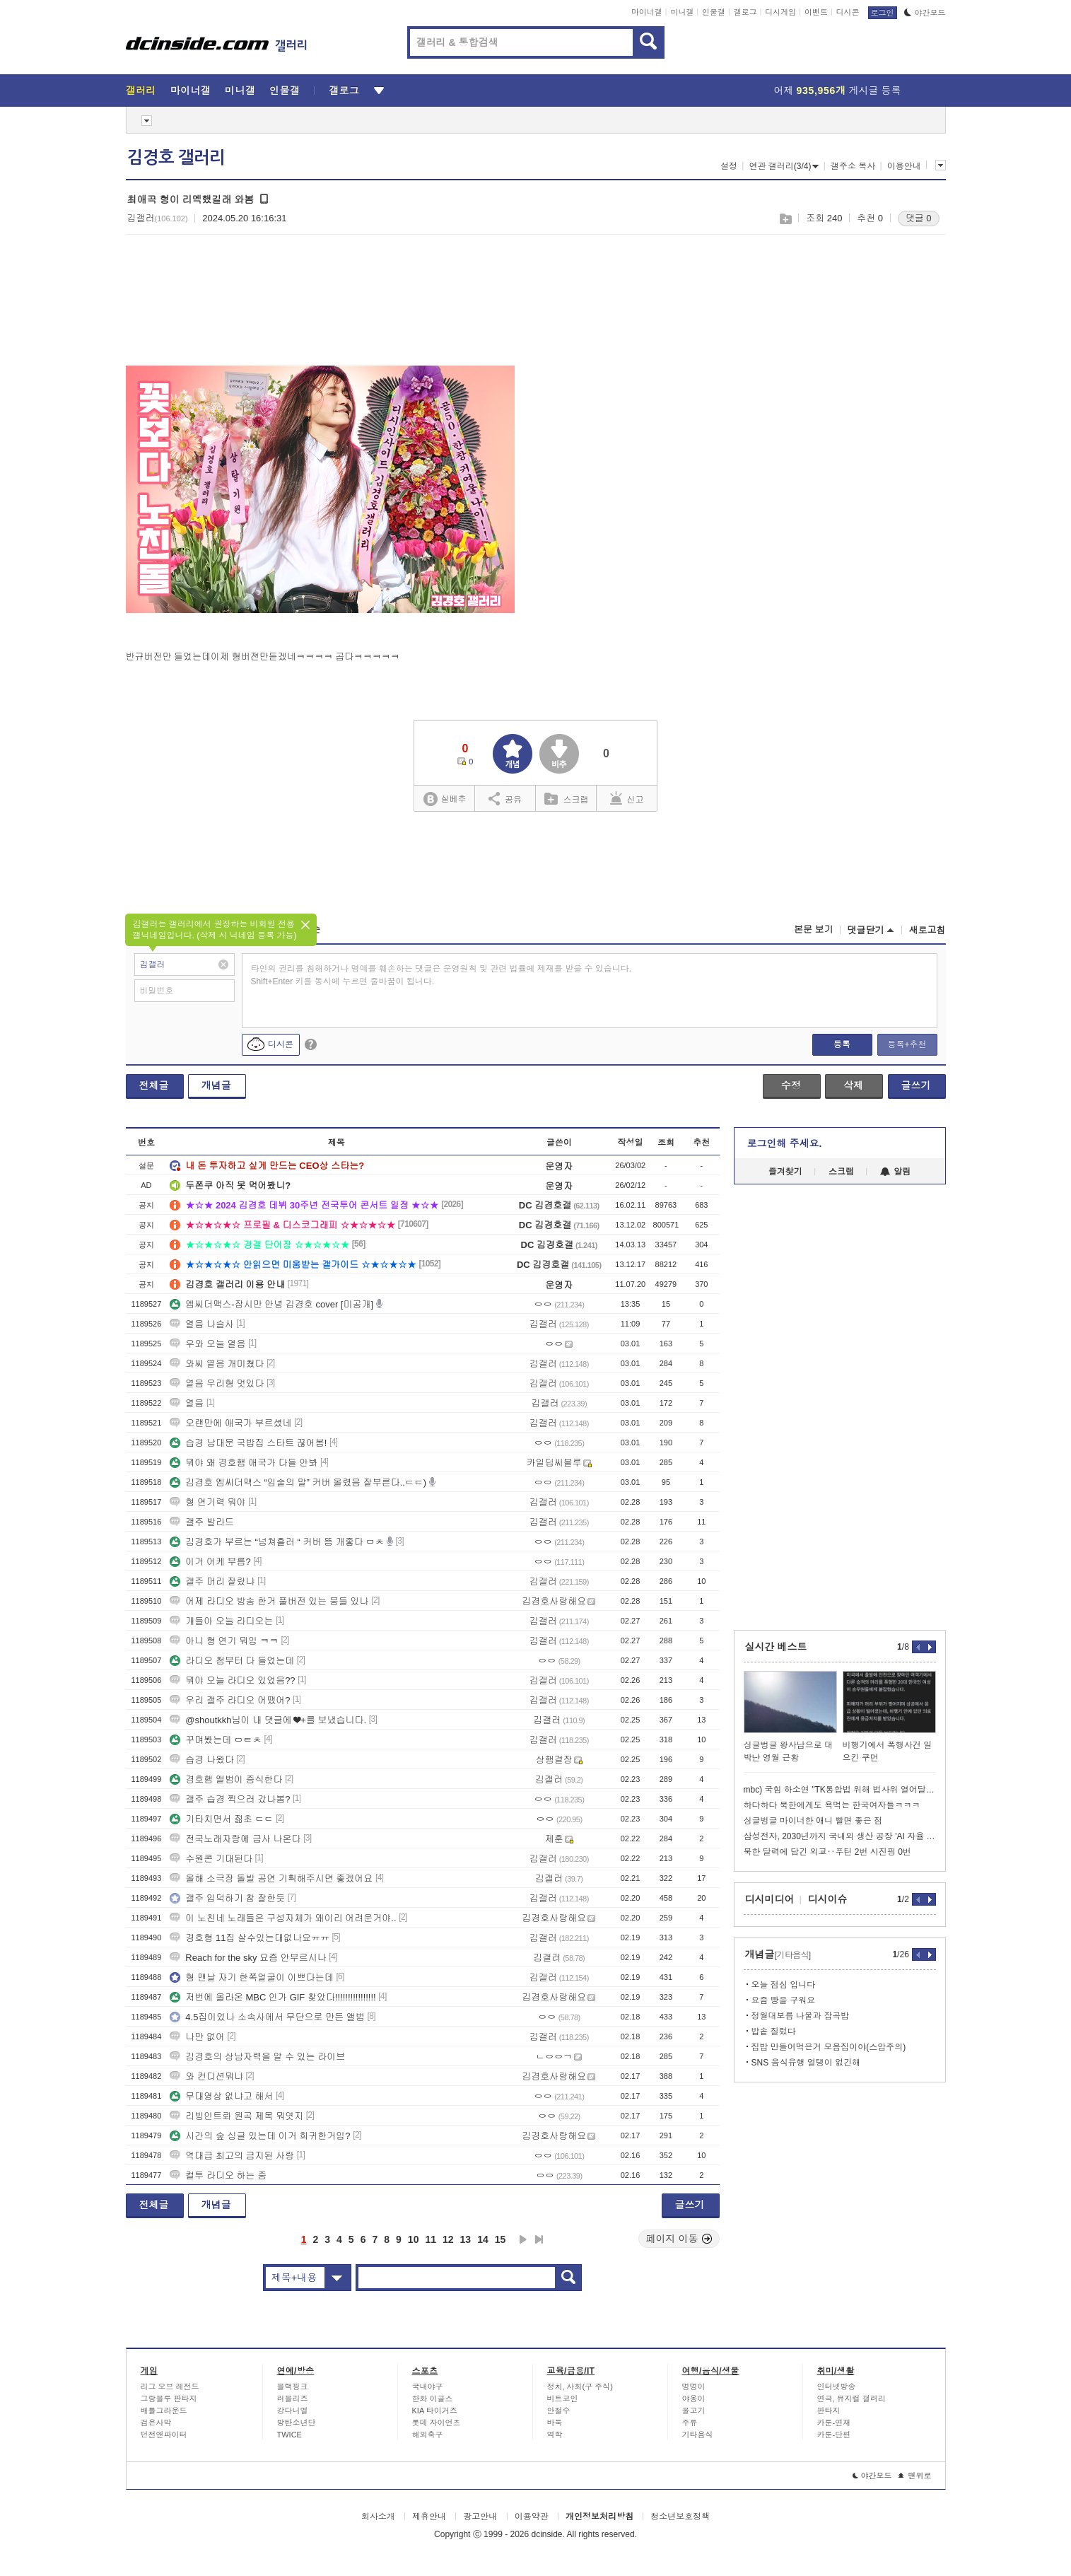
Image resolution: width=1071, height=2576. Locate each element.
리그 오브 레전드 (170, 2386)
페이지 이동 (679, 2238)
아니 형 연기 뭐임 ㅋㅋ (224, 1641)
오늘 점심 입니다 (783, 1985)
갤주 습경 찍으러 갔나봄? (230, 1799)
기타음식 (697, 2434)
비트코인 (562, 2398)
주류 (690, 2422)
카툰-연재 (834, 2422)
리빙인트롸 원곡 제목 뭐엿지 (236, 2116)
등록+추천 (906, 1044)
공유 (505, 798)
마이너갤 (646, 12)
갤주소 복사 (853, 166)
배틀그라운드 (164, 2410)
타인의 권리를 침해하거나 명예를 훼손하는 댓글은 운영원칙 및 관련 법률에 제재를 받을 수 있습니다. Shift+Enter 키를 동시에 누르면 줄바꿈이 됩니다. (441, 975)
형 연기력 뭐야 (207, 1502)
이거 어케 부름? (210, 1561)
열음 (187, 1403)
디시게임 (780, 12)
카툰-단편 (834, 2434)
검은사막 (156, 2422)
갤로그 (745, 12)
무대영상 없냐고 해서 (221, 2096)
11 (430, 2239)
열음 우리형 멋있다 (217, 1383)
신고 (627, 798)
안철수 (558, 2410)
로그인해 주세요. (784, 1143)
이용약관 (532, 2517)
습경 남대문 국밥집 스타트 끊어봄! (248, 1443)
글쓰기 (916, 1085)
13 (466, 2239)
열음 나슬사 (202, 1324)
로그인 (882, 12)
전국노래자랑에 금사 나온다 (235, 1839)
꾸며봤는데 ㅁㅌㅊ (216, 1740)
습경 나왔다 (202, 1759)
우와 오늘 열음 (207, 1344)
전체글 (154, 1085)
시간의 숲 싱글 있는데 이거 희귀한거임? (260, 2136)
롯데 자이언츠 (436, 2422)
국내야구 (427, 2386)
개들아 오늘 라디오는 (221, 1621)
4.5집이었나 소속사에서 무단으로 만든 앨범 (267, 2017)
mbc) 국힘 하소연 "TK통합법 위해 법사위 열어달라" (840, 1790)
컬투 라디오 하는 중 (218, 2175)
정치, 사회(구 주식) (580, 2386)
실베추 (445, 799)
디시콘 (848, 12)
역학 (555, 2434)
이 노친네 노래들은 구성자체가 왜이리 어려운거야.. (283, 1918)
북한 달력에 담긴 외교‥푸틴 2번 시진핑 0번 (827, 1852)
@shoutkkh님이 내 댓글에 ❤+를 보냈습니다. (268, 1720)
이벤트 (816, 12)
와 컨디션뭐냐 (206, 2076)
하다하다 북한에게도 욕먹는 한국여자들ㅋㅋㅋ (832, 1805)
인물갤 (713, 12)
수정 (791, 1085)
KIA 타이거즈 (434, 2410)
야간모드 (925, 12)
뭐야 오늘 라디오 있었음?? (232, 1680)
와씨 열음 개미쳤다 (217, 1363)
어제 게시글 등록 (837, 90)
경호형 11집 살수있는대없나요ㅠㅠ (249, 1938)
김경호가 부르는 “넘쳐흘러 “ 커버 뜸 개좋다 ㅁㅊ (277, 1542)
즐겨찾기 (785, 1172)
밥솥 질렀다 (773, 2031)
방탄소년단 (296, 2422)
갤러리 (141, 90)
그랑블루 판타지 (169, 2398)
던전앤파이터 (164, 2434)
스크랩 (785, 219)
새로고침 (927, 930)
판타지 (829, 2410)
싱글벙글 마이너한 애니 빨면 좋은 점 (813, 1821)
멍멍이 (694, 2386)
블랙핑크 (292, 2386)
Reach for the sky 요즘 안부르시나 (248, 1957)
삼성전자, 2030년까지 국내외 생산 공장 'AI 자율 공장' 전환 (840, 1836)
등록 (841, 1044)
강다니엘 (292, 2410)
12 (448, 2239)
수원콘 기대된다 (211, 1858)
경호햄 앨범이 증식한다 (226, 1779)
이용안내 (904, 166)
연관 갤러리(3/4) (784, 166)
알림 (895, 1172)
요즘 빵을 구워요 (783, 2000)
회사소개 (378, 2517)
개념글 (216, 1085)
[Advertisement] (195, 308)
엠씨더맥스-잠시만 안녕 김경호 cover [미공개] (271, 1304)
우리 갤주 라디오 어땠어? (230, 1700)
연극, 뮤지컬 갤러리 (851, 2398)
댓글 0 (919, 218)
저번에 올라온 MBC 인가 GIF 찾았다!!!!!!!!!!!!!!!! (272, 1997)
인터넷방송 (836, 2386)
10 (413, 2239)
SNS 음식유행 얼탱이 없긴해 (806, 2063)
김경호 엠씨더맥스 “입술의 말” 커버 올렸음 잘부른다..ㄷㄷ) (298, 1482)
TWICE (289, 2434)
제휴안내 (429, 2517)
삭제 (853, 1085)
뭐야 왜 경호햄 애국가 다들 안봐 (243, 1462)
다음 (523, 2239)
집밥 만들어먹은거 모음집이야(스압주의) (828, 2047)
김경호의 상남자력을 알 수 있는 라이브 (257, 2056)
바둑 (555, 2422)
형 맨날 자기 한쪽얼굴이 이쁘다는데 (251, 1977)
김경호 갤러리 (176, 157)
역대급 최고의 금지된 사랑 (232, 2155)
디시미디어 (770, 1899)
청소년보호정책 (680, 2517)
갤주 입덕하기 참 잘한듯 (227, 1898)
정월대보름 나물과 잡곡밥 (800, 2016)
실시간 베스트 (776, 1647)
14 (482, 2239)
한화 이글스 (432, 2398)
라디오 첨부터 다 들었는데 (232, 1660)
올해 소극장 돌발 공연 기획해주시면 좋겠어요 (271, 1878)
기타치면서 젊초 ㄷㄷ (221, 1819)
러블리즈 (292, 2398)
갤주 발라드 (202, 1522)
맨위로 (915, 2475)
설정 (728, 166)
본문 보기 (813, 929)
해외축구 (427, 2434)
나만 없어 (197, 2037)
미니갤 (681, 12)
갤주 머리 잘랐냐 (212, 1581)
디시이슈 (828, 1899)
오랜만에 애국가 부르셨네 (230, 1423)
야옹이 (694, 2398)
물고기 (694, 2410)
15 (500, 2239)
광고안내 (480, 2517)
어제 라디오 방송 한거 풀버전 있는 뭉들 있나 (269, 1601)
